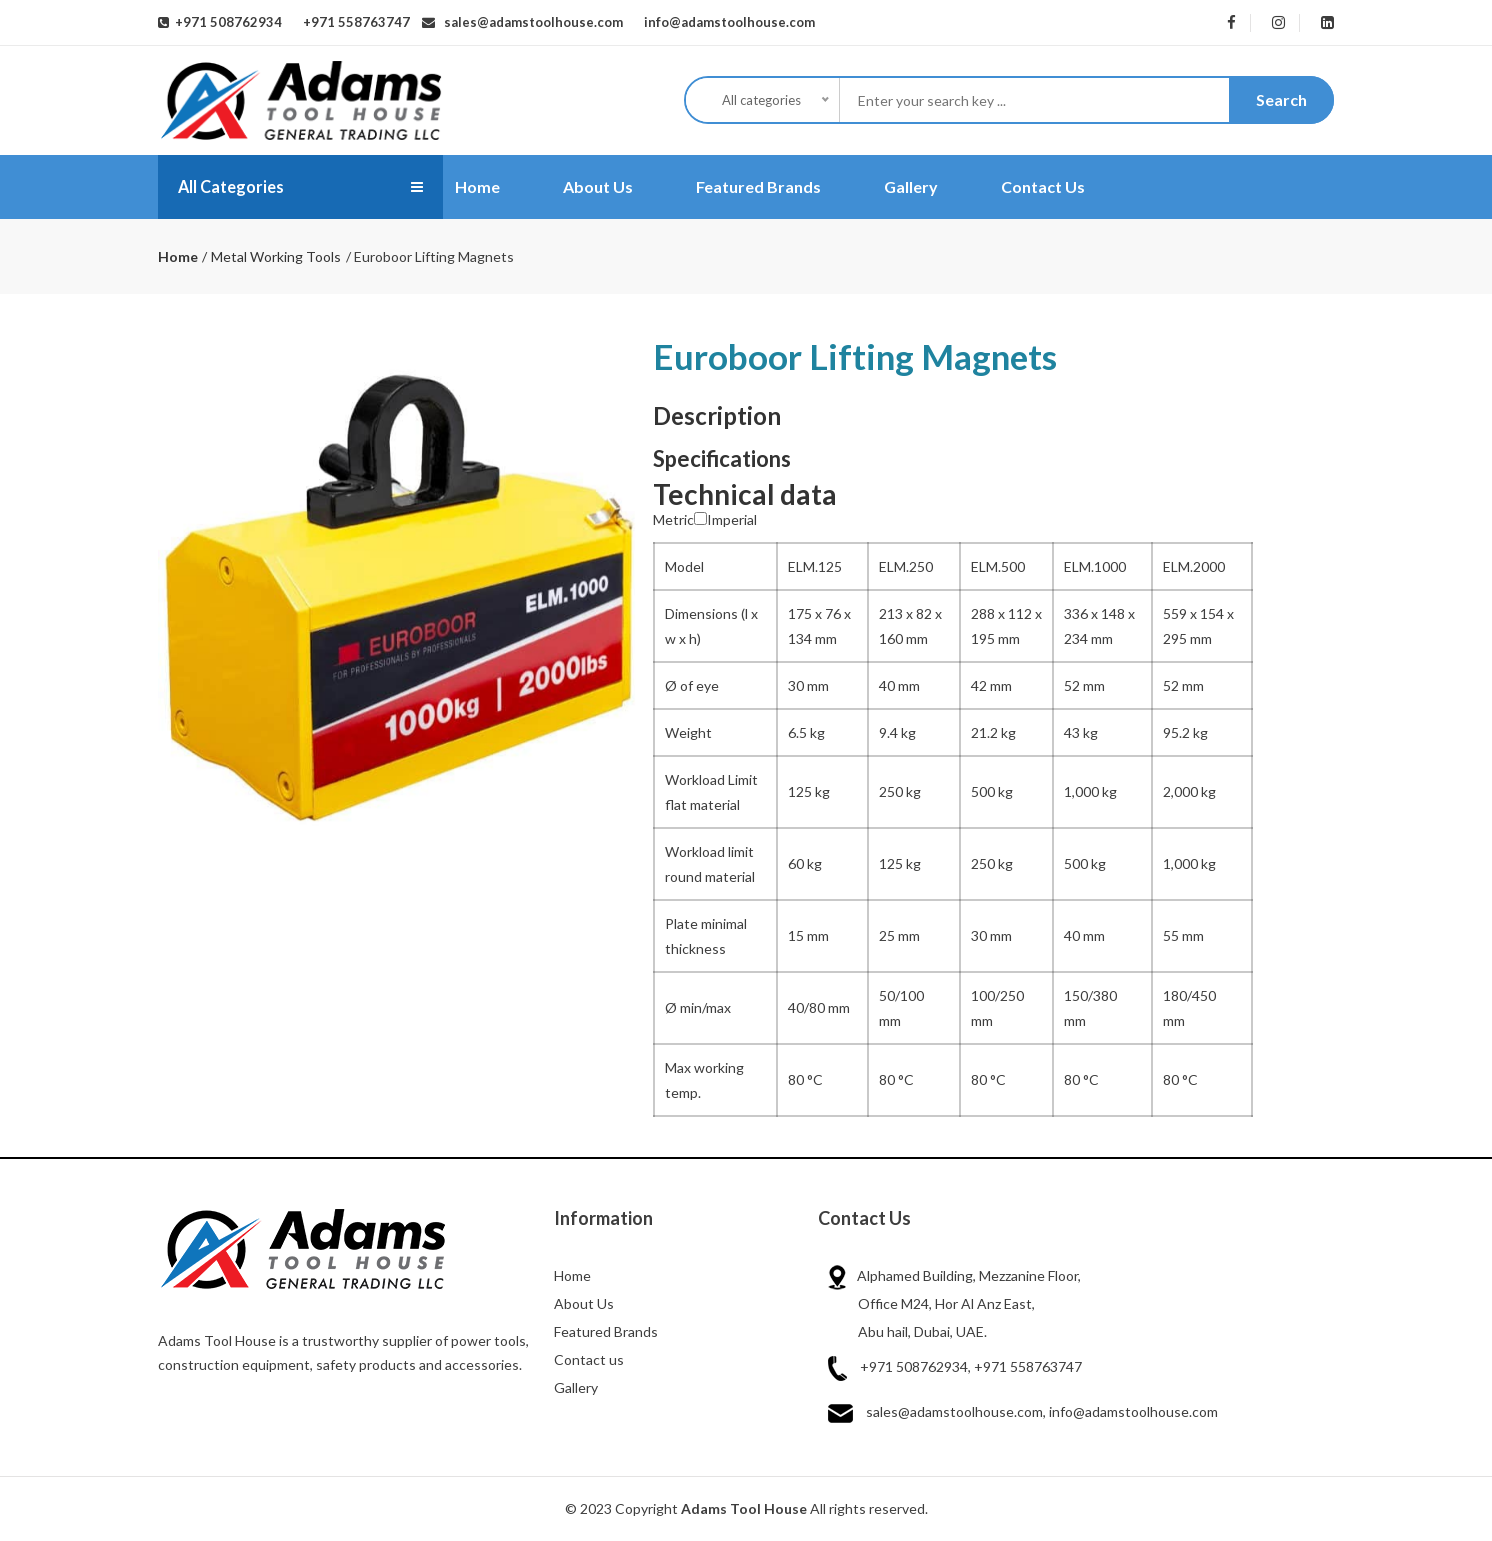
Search (1281, 99)
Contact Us (1043, 186)
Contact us (589, 1359)
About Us (598, 186)
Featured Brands (758, 186)
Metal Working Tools (276, 256)
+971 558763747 (353, 22)
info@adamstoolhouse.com (725, 22)
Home (477, 186)
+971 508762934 (225, 22)
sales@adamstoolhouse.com (529, 22)
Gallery (911, 186)
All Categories (237, 187)
